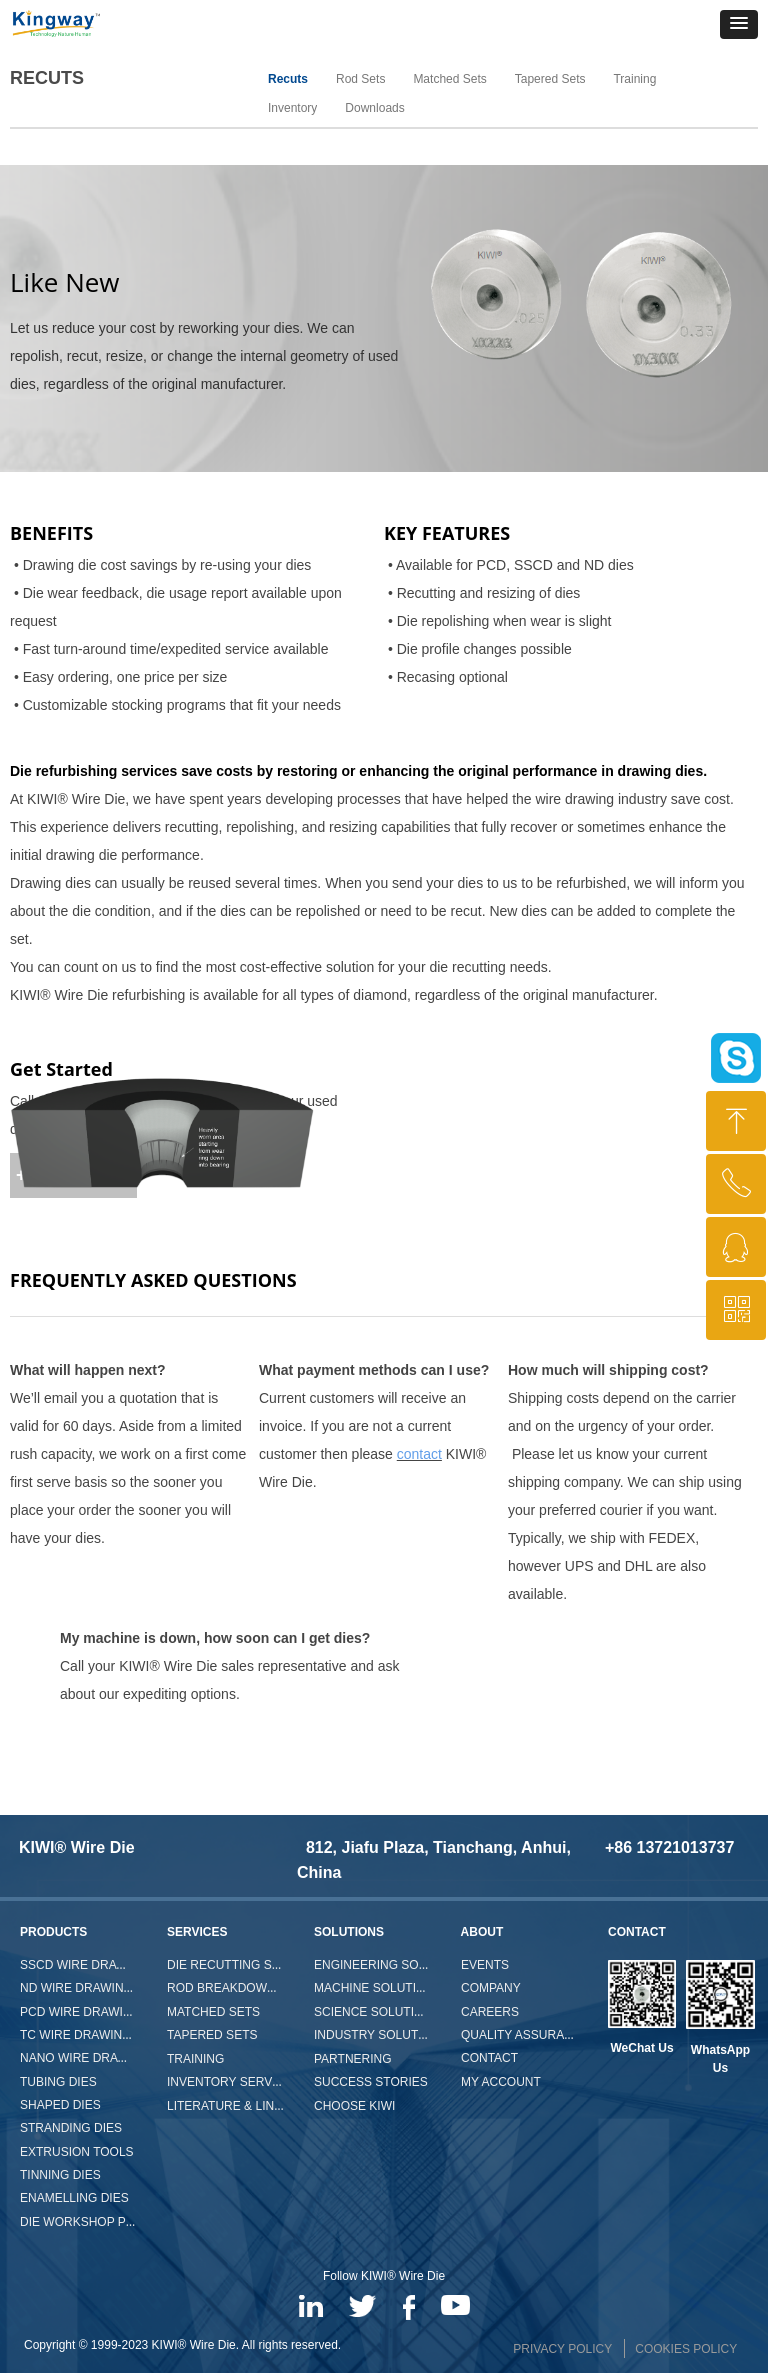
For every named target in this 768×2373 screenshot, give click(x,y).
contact (419, 1454)
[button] (739, 24)
